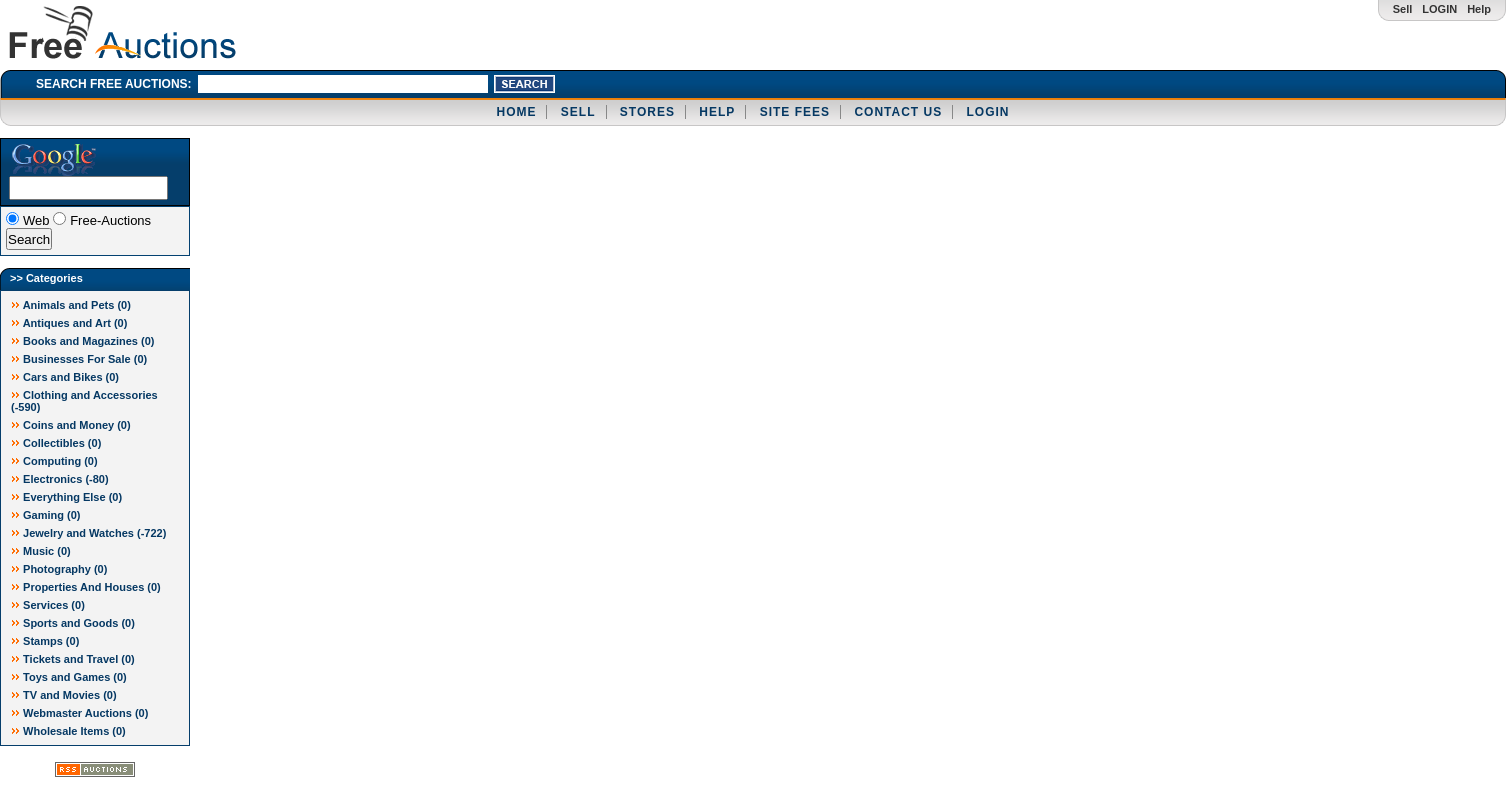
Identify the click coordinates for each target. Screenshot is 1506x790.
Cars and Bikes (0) (65, 377)
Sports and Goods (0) (73, 623)
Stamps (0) (45, 641)
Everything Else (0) (66, 497)
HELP (717, 112)
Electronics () (60, 479)
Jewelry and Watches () (88, 533)
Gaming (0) (46, 515)
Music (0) (41, 551)
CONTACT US (898, 112)
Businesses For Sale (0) (79, 359)
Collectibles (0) (56, 443)
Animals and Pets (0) (71, 305)
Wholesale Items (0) (68, 731)
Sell (1403, 9)
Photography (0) (59, 569)
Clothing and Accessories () (84, 401)
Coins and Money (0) (71, 425)
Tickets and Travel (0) (73, 659)
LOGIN (1439, 9)
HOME (516, 112)
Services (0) (48, 605)
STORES (647, 112)
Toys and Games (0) (69, 677)
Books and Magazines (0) (82, 341)
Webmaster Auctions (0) (79, 713)
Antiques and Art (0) (69, 323)
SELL (578, 112)
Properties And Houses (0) (86, 587)
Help (1479, 9)
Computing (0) (54, 461)
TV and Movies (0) (64, 695)
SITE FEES (795, 112)
